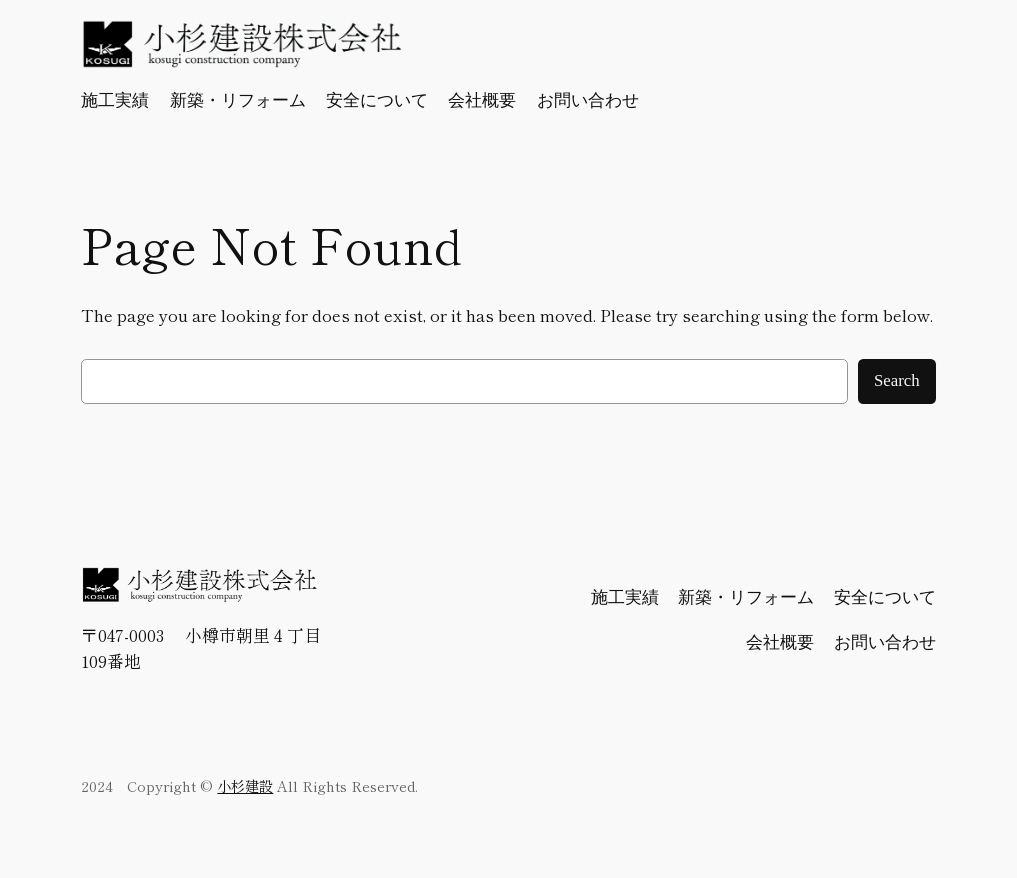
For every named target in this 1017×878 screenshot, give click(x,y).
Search (897, 380)
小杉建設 (245, 785)
